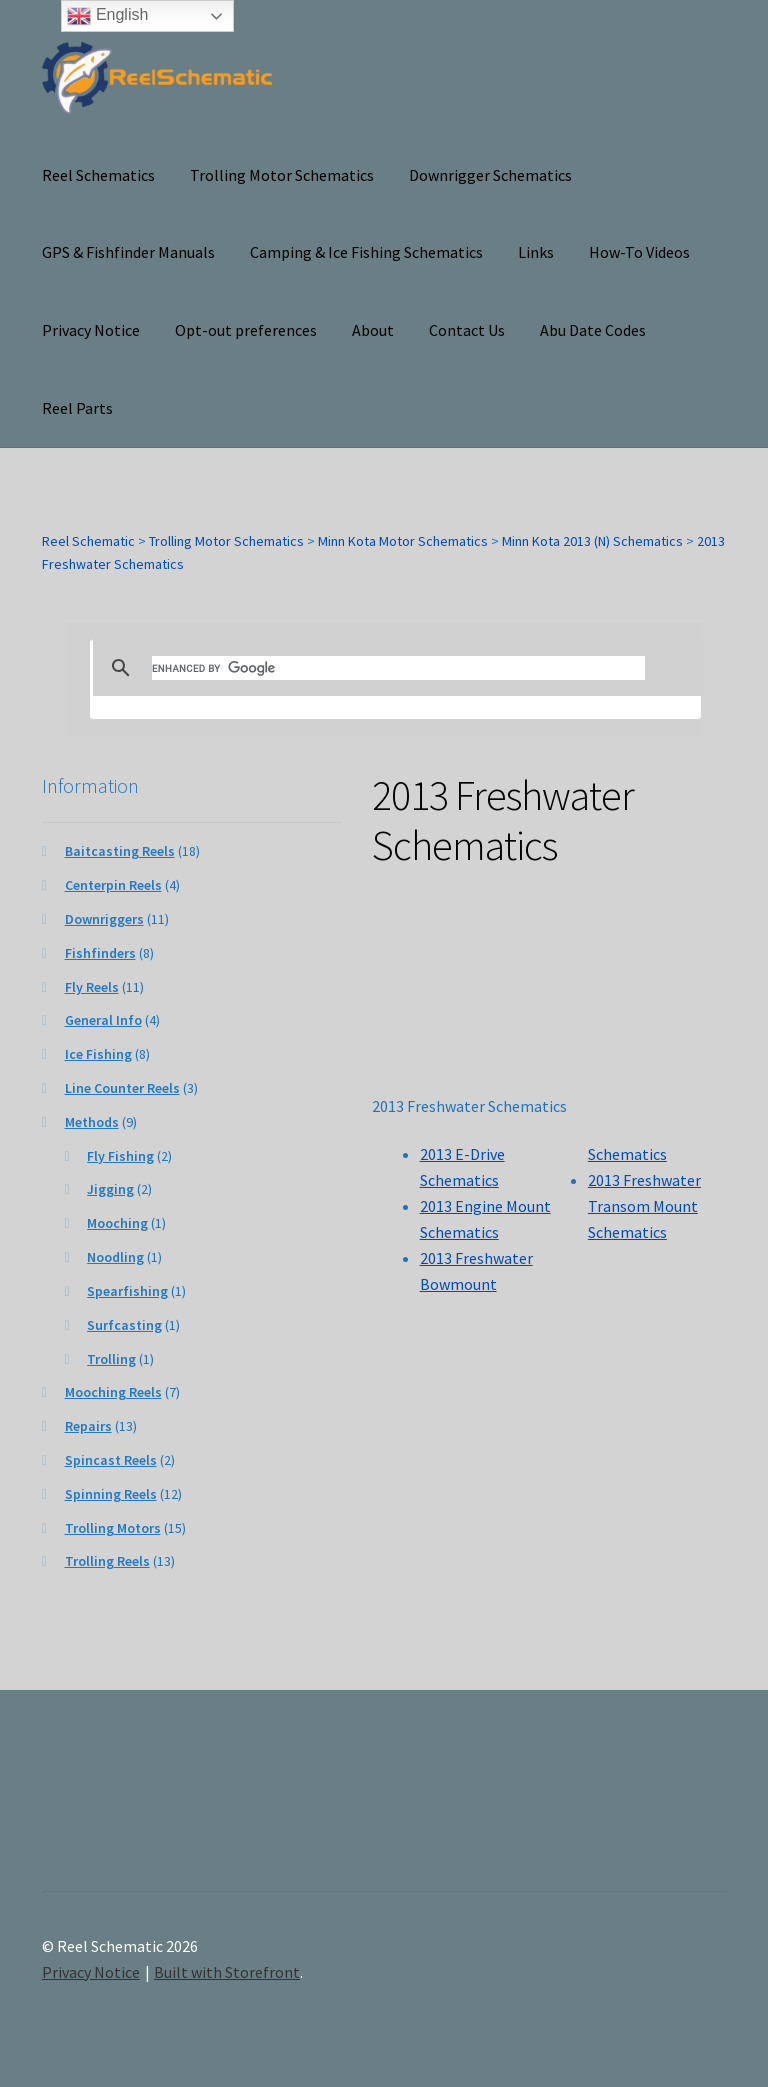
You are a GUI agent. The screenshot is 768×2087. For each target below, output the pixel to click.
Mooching (117, 1223)
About (373, 330)
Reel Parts (77, 408)
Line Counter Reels (122, 1088)
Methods (92, 1122)
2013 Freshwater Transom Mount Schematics (644, 1206)
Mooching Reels (113, 1392)
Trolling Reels (107, 1561)
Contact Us (467, 330)
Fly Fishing (120, 1156)
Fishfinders (100, 953)
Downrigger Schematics (490, 175)
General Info (103, 1020)
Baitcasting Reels (120, 851)
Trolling (111, 1359)
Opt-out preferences (246, 330)
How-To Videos (639, 252)
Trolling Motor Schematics (282, 175)
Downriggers (104, 919)
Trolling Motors (113, 1528)
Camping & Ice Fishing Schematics (366, 252)
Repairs (88, 1426)
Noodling (115, 1257)
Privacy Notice (91, 330)
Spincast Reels (111, 1460)
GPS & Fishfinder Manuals (128, 252)
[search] (399, 668)
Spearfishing (127, 1291)
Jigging (110, 1189)
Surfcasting (124, 1325)
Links (536, 252)
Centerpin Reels (113, 885)
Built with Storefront (227, 1972)
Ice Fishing (98, 1054)
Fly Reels (92, 987)
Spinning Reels (111, 1494)
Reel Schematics (98, 175)
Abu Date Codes (593, 330)
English (107, 16)
